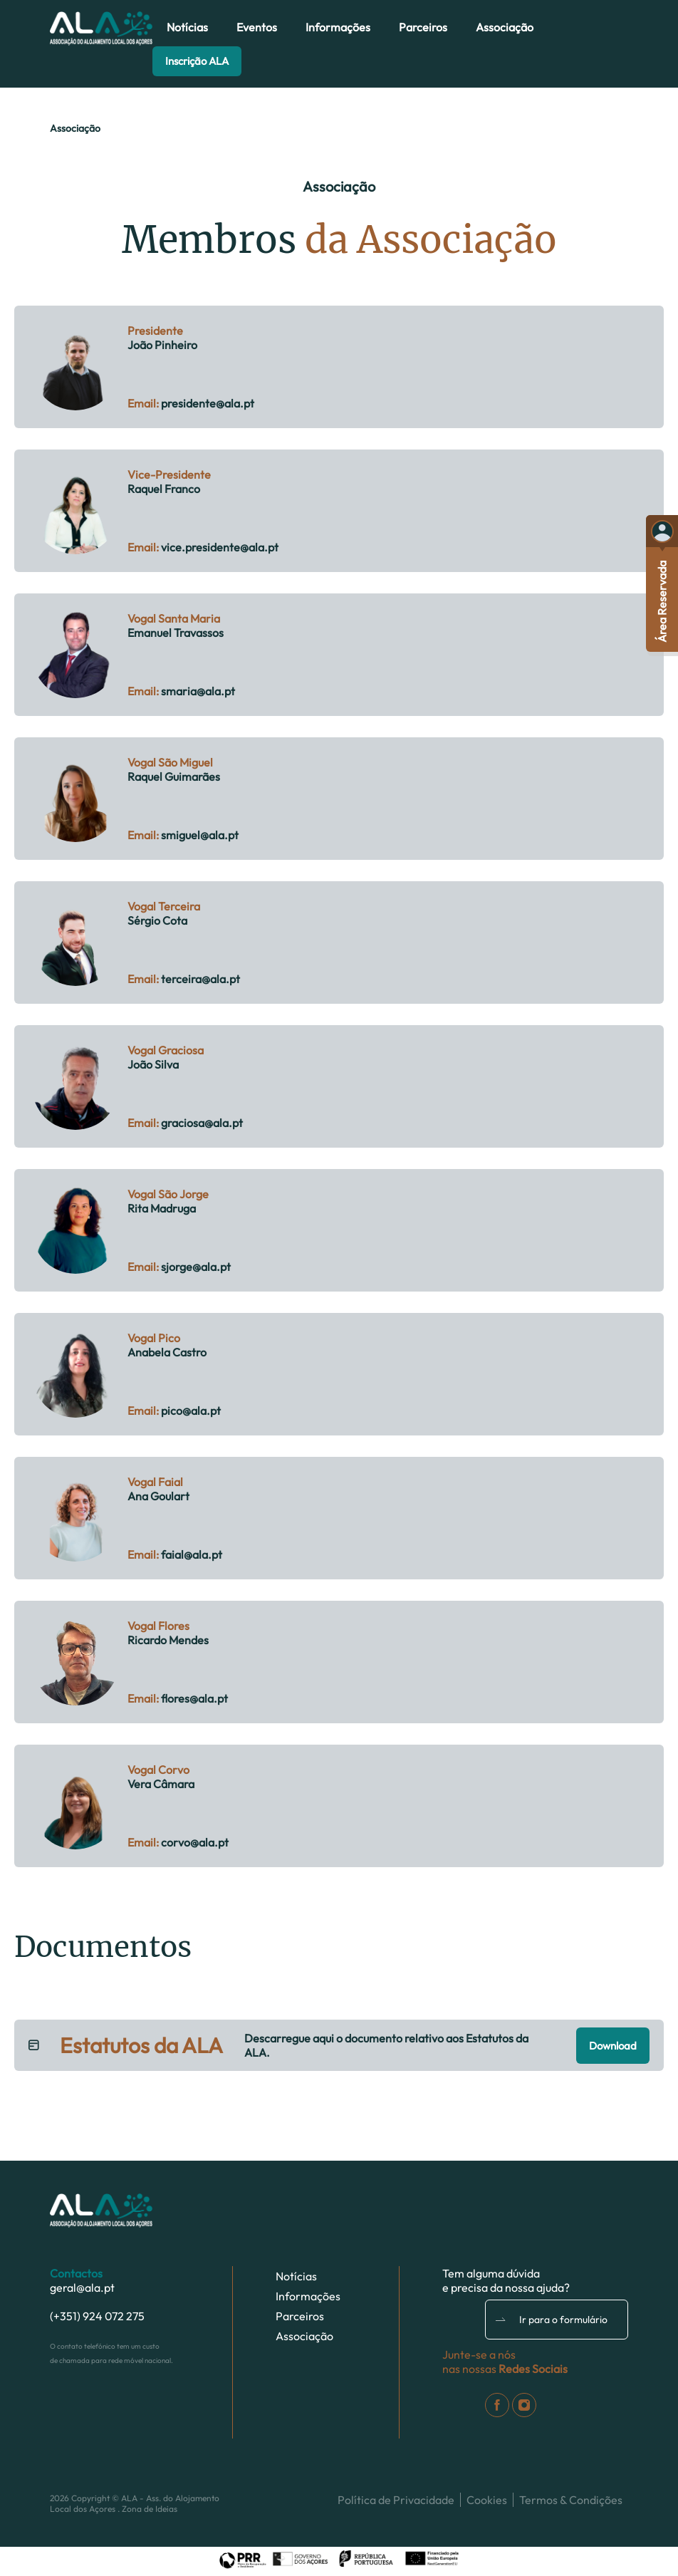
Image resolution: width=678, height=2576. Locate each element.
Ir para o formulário (551, 2319)
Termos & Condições (570, 2500)
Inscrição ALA (197, 61)
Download (613, 2045)
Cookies (486, 2500)
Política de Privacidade (396, 2500)
